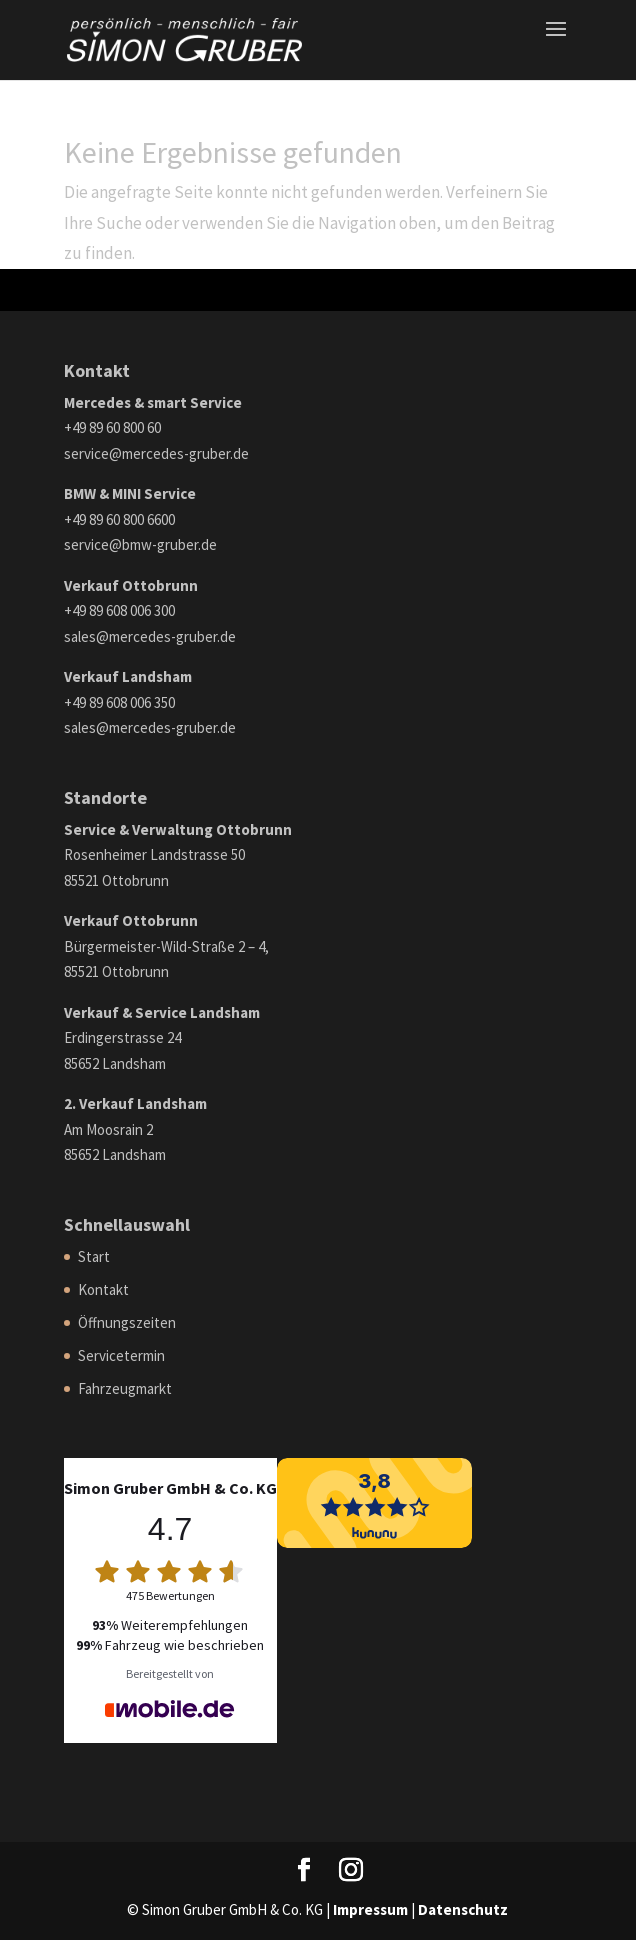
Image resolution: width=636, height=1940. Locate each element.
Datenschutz (463, 1909)
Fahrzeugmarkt (125, 1388)
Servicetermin (121, 1355)
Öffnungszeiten (127, 1322)
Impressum (370, 1909)
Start (94, 1256)
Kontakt (103, 1289)
